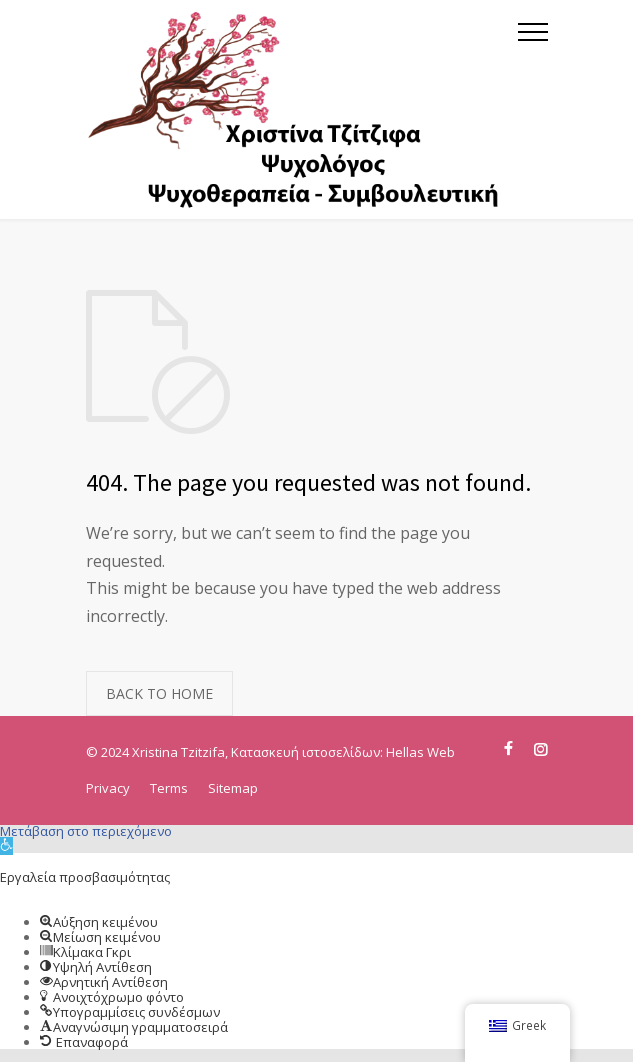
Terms (169, 788)
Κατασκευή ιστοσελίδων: (308, 752)
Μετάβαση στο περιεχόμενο (86, 831)
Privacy (108, 788)
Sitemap (233, 788)
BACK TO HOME (159, 693)
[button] (6, 846)
